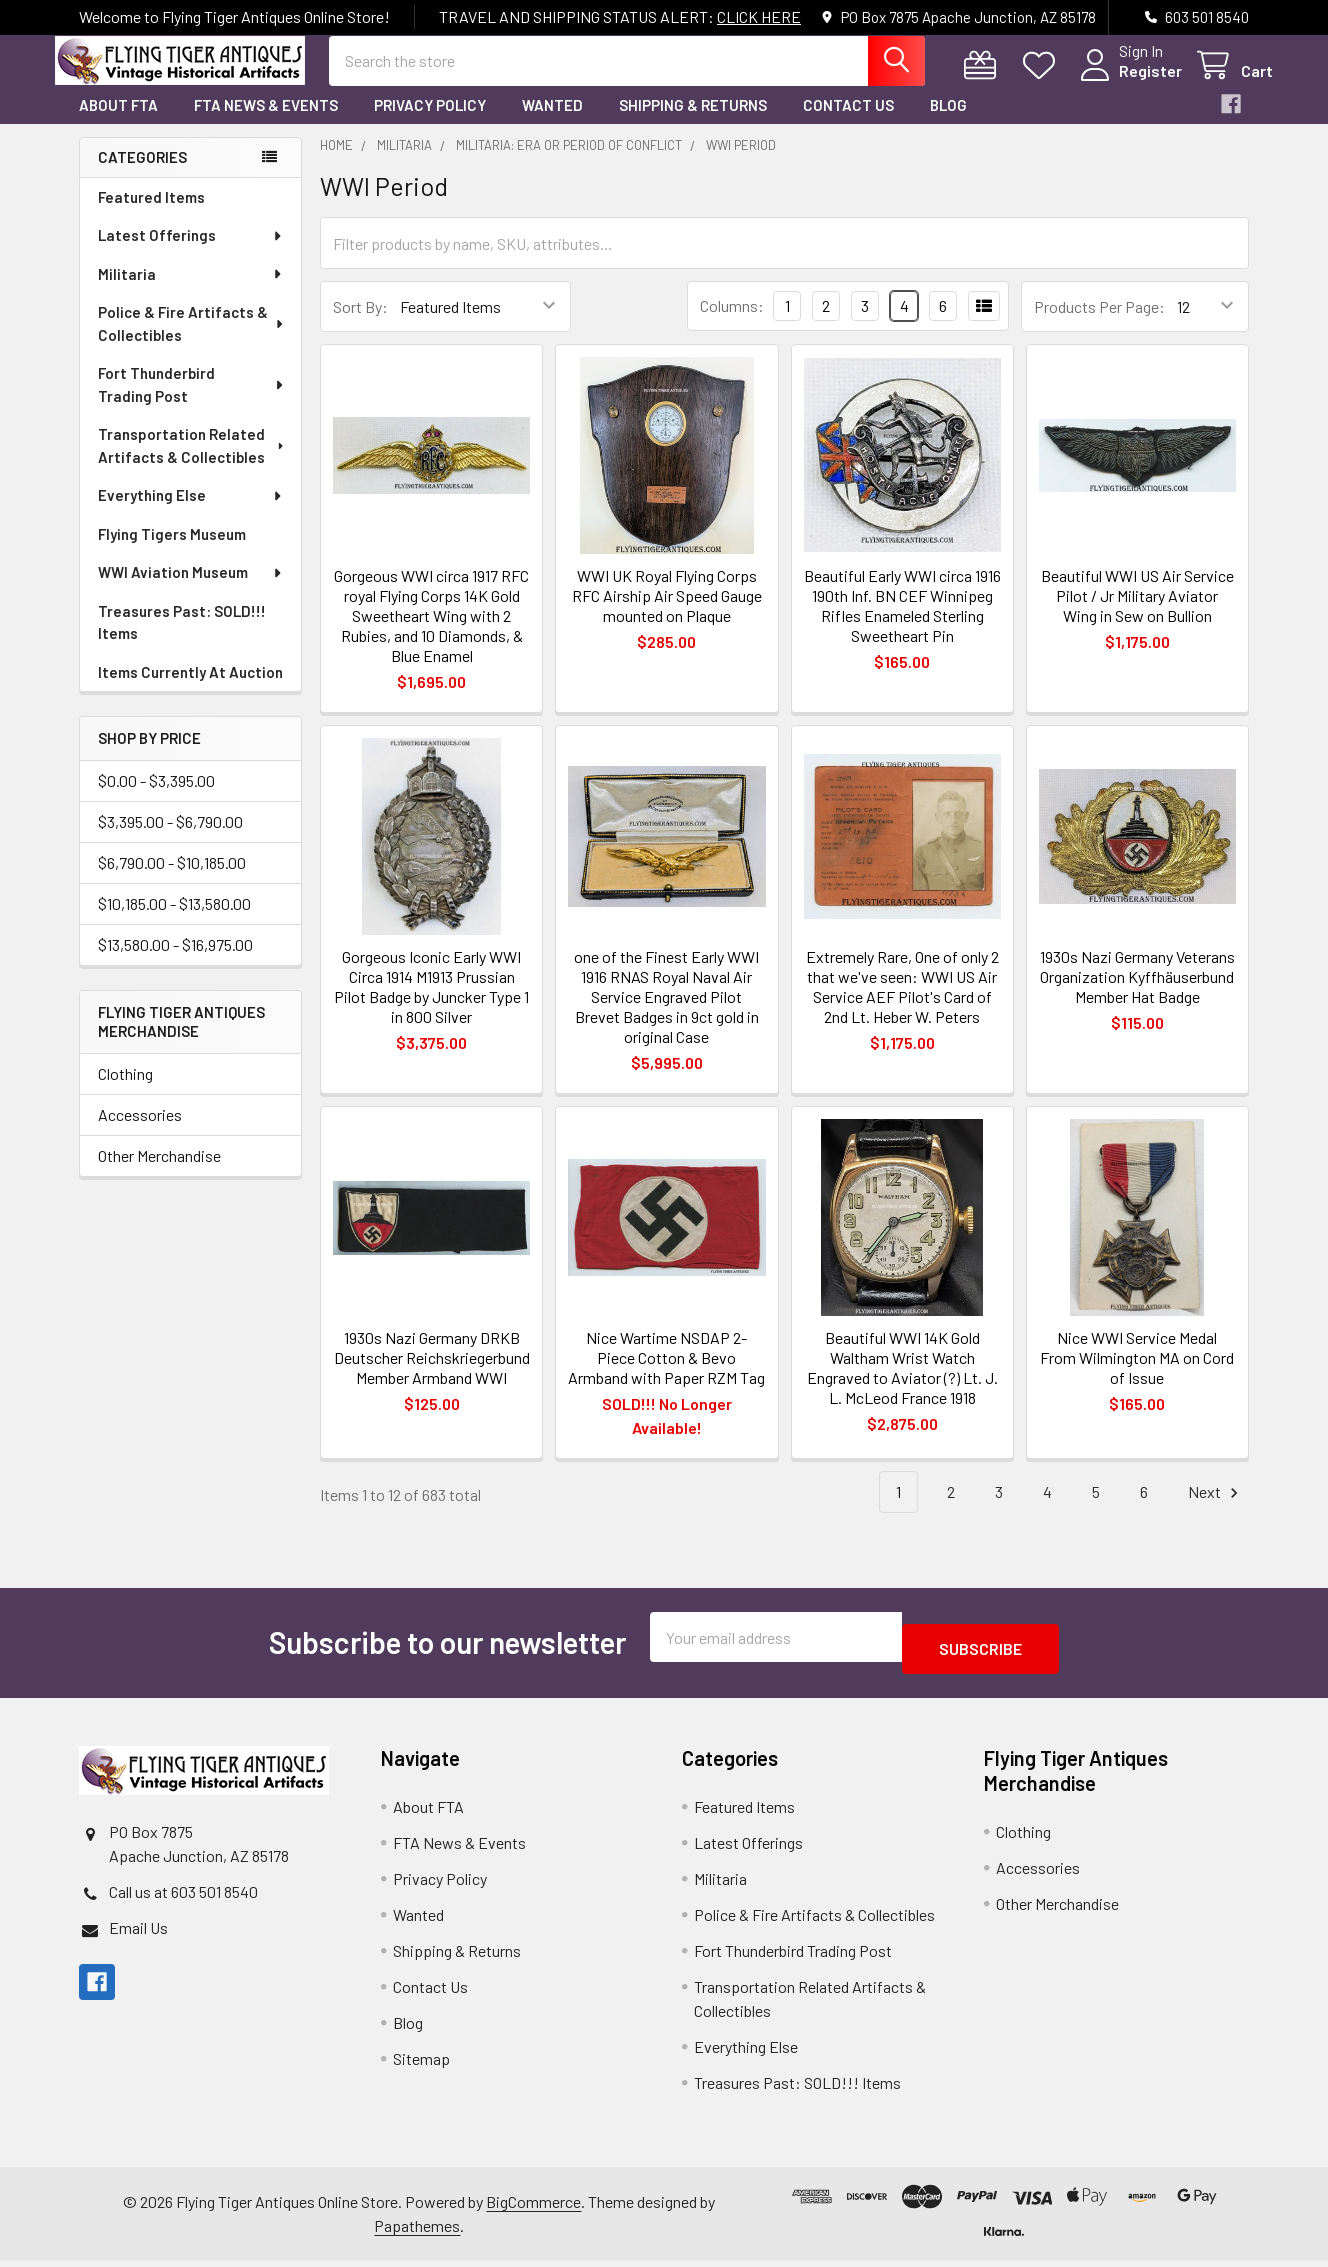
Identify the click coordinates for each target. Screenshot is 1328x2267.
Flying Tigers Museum (172, 552)
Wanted (552, 123)
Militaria (191, 292)
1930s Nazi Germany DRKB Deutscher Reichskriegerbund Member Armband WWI (432, 1375)
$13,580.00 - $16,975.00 (175, 962)
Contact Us (848, 123)
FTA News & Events (266, 123)
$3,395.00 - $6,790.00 (170, 839)
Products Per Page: (1099, 324)
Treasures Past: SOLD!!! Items (182, 640)
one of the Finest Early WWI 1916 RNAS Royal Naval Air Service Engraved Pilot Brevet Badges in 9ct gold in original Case (666, 1014)
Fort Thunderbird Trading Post (191, 402)
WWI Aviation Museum (191, 590)
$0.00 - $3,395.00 (156, 798)
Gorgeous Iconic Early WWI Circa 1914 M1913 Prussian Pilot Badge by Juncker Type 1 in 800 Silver (431, 1004)
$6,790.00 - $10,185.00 (172, 880)
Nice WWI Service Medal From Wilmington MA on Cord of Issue (1137, 1375)
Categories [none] (142, 175)
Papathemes (417, 2231)
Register (1126, 82)
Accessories (140, 1132)
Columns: (732, 323)
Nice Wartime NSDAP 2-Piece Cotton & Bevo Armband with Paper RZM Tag (666, 1375)
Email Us (138, 1933)
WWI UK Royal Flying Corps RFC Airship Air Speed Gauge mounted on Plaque (667, 613)
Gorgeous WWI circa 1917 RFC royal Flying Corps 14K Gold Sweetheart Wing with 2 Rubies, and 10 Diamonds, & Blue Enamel (431, 633)
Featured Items (151, 215)
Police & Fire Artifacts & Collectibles (192, 341)
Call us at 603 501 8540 (183, 1897)
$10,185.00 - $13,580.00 (174, 921)
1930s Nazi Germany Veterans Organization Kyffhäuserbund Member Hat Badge (1137, 994)
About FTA (118, 123)
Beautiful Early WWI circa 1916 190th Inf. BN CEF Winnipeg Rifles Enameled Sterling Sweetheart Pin (902, 623)
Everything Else (191, 513)
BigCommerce (533, 2207)
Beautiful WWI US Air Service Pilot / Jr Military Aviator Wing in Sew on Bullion (1137, 613)
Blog (948, 123)
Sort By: (360, 324)
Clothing (125, 1091)
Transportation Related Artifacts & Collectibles (192, 463)
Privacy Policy (430, 123)
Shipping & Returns (693, 123)
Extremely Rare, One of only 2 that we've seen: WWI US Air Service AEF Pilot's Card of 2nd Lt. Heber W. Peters (902, 1004)
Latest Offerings (191, 253)
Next (1216, 1510)
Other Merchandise (159, 1173)
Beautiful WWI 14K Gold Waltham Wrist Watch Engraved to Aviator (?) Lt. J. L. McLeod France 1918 (902, 1385)
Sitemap (421, 2064)
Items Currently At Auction (190, 690)
